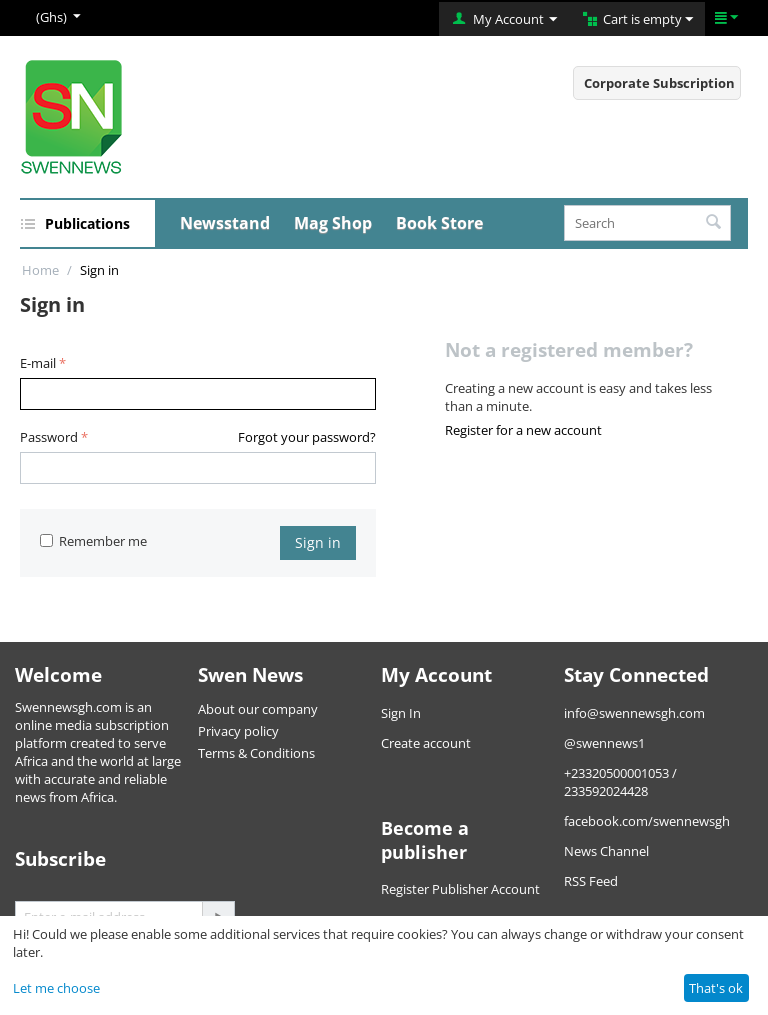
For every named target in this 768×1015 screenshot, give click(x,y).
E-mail (38, 363)
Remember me (93, 541)
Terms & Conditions (256, 753)
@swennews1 (604, 743)
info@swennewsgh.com (634, 713)
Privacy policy (238, 731)
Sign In (401, 713)
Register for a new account (523, 430)
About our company (258, 709)
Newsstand (225, 223)
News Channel (606, 851)
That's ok (716, 988)
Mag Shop (333, 223)
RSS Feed (591, 881)
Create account (426, 743)
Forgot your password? (307, 437)
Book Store (439, 223)
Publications (87, 223)
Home (40, 270)
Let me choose (56, 988)
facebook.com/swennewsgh (647, 821)
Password (49, 437)
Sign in (318, 542)
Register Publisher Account (460, 889)
